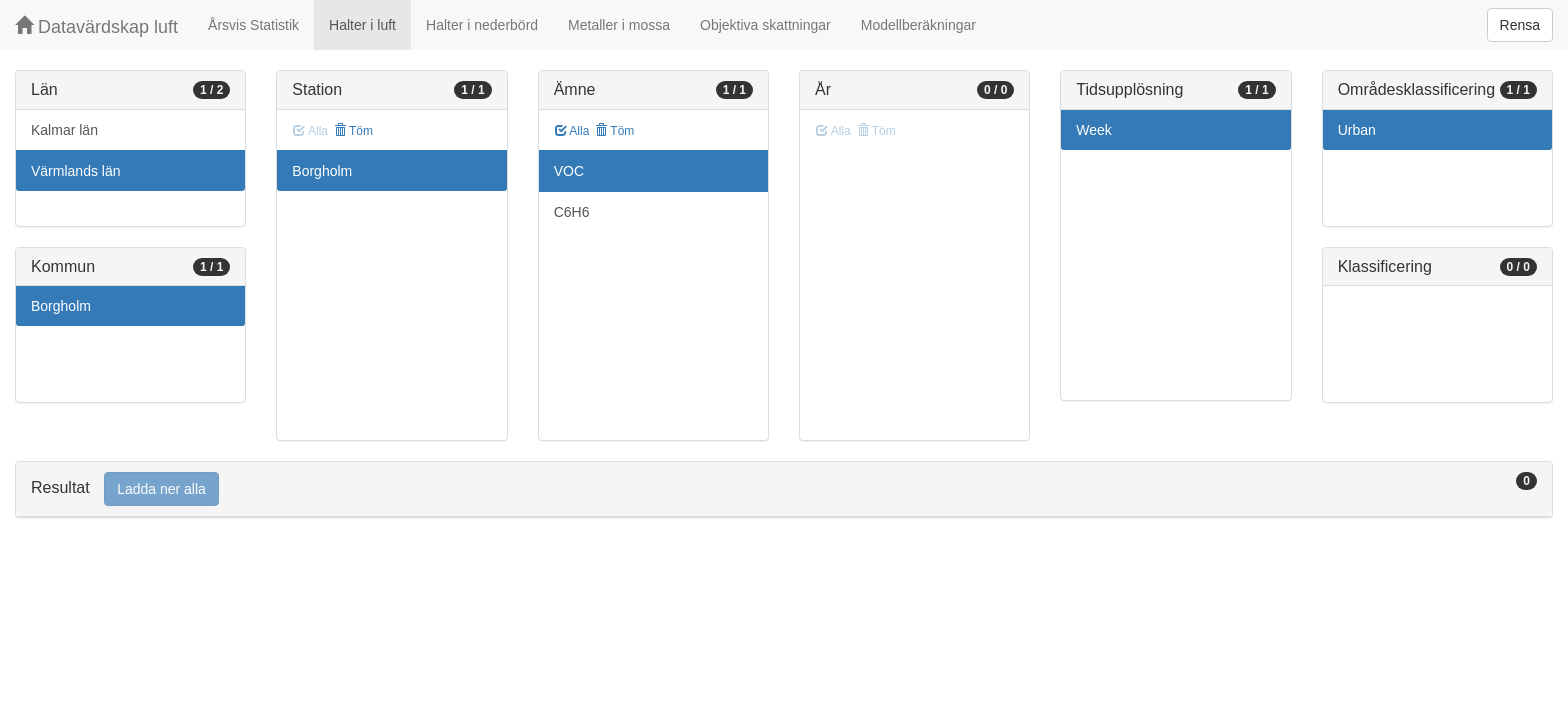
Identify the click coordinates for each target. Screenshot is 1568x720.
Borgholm (61, 306)
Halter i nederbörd (482, 25)
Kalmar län (64, 130)
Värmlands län (76, 171)
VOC (569, 171)
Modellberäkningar (918, 25)
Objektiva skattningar (765, 25)
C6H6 (572, 212)
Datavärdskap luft (96, 26)
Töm (353, 131)
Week (1094, 130)
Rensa (1520, 25)
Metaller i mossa (619, 25)
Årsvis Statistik (253, 25)
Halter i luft (362, 25)
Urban (1357, 130)
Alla (572, 131)
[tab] (784, 489)
